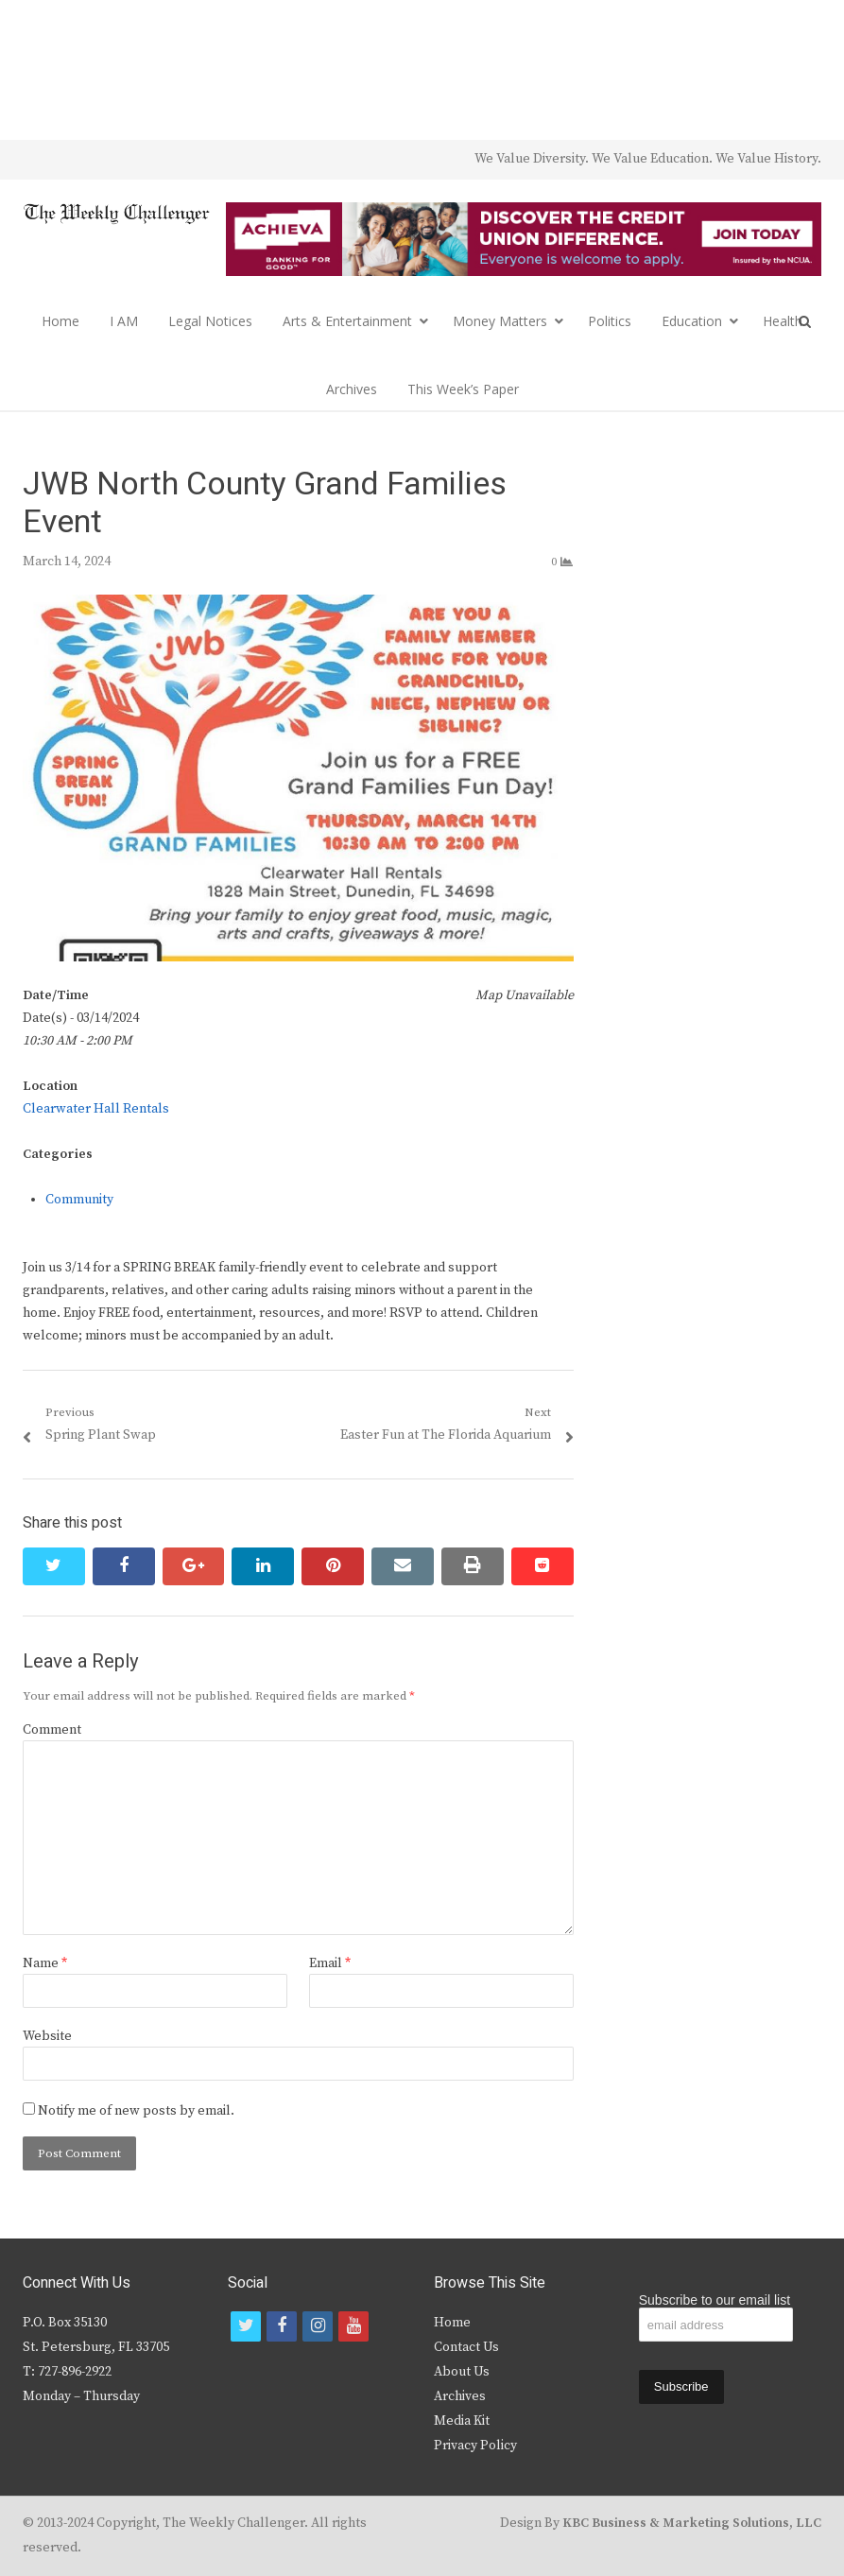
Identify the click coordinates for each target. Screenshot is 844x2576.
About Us (462, 2371)
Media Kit (462, 2420)
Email (330, 1963)
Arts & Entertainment (347, 321)
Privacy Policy (475, 2445)
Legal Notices (210, 321)
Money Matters (500, 321)
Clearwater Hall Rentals (96, 1108)
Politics (609, 321)
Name (45, 1963)
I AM (124, 321)
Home (60, 321)
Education (692, 321)
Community (79, 1199)
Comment (52, 1729)
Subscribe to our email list (714, 2300)
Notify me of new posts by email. (136, 2110)
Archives (351, 389)
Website (47, 2036)
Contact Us (466, 2347)
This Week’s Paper (463, 389)
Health (782, 321)
